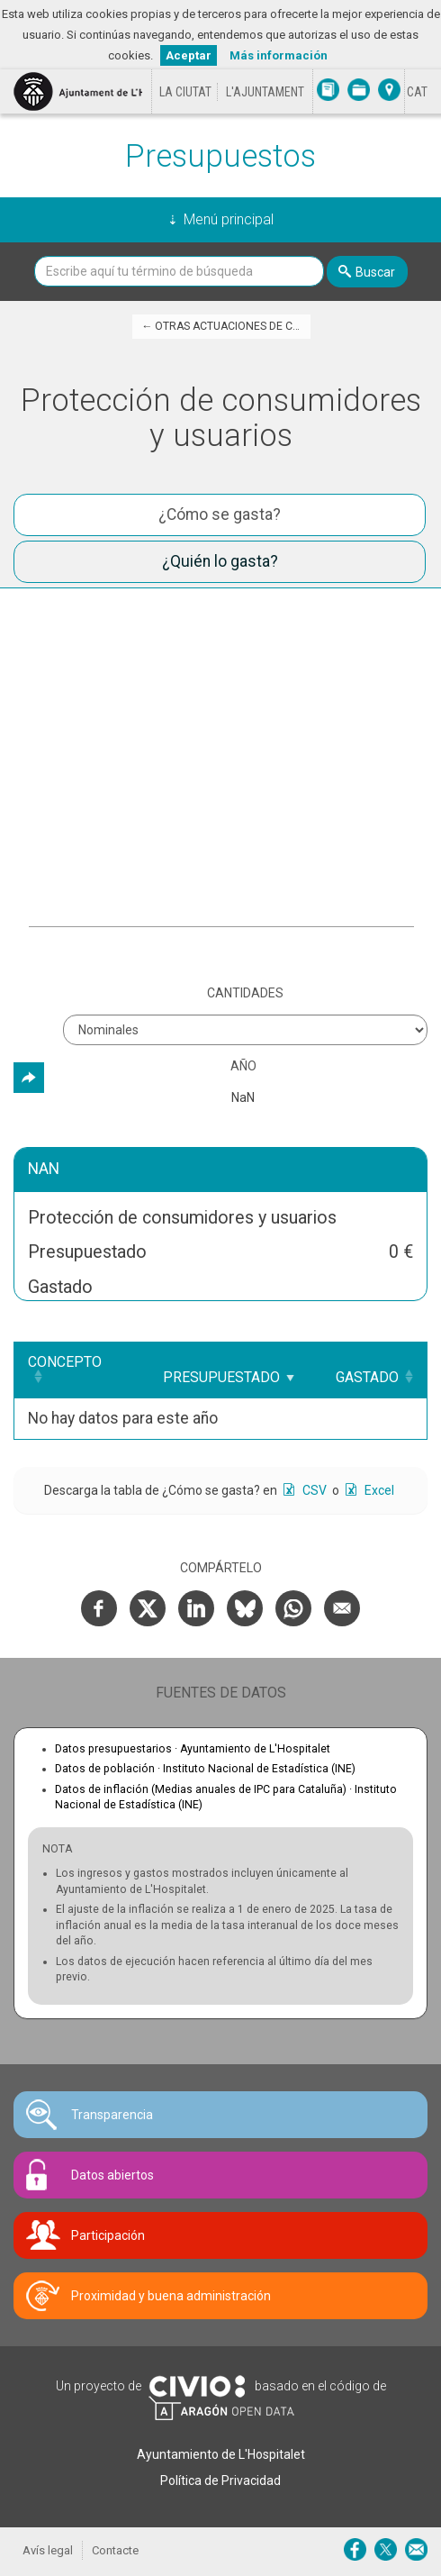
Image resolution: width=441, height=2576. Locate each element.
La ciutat (185, 92)
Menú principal (229, 219)
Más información (279, 55)
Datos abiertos (112, 2175)
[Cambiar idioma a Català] (417, 92)
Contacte (115, 2550)
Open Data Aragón (221, 2408)
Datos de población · (205, 1768)
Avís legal (47, 2550)
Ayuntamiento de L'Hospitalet (221, 2454)
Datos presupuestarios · (192, 1749)
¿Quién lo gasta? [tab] (220, 561)
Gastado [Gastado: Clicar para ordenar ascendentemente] (367, 1377)
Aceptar (189, 55)
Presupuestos (220, 156)
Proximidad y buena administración (171, 2296)
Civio (196, 2386)
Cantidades (245, 993)
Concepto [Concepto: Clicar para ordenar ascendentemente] (65, 1361)
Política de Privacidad (220, 2480)
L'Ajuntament (265, 92)
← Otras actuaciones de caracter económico (225, 326)
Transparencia (112, 2114)
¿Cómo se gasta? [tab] (219, 514)
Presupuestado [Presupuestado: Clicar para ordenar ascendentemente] (221, 1377)
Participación (108, 2235)
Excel (378, 1490)
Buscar (375, 272)
